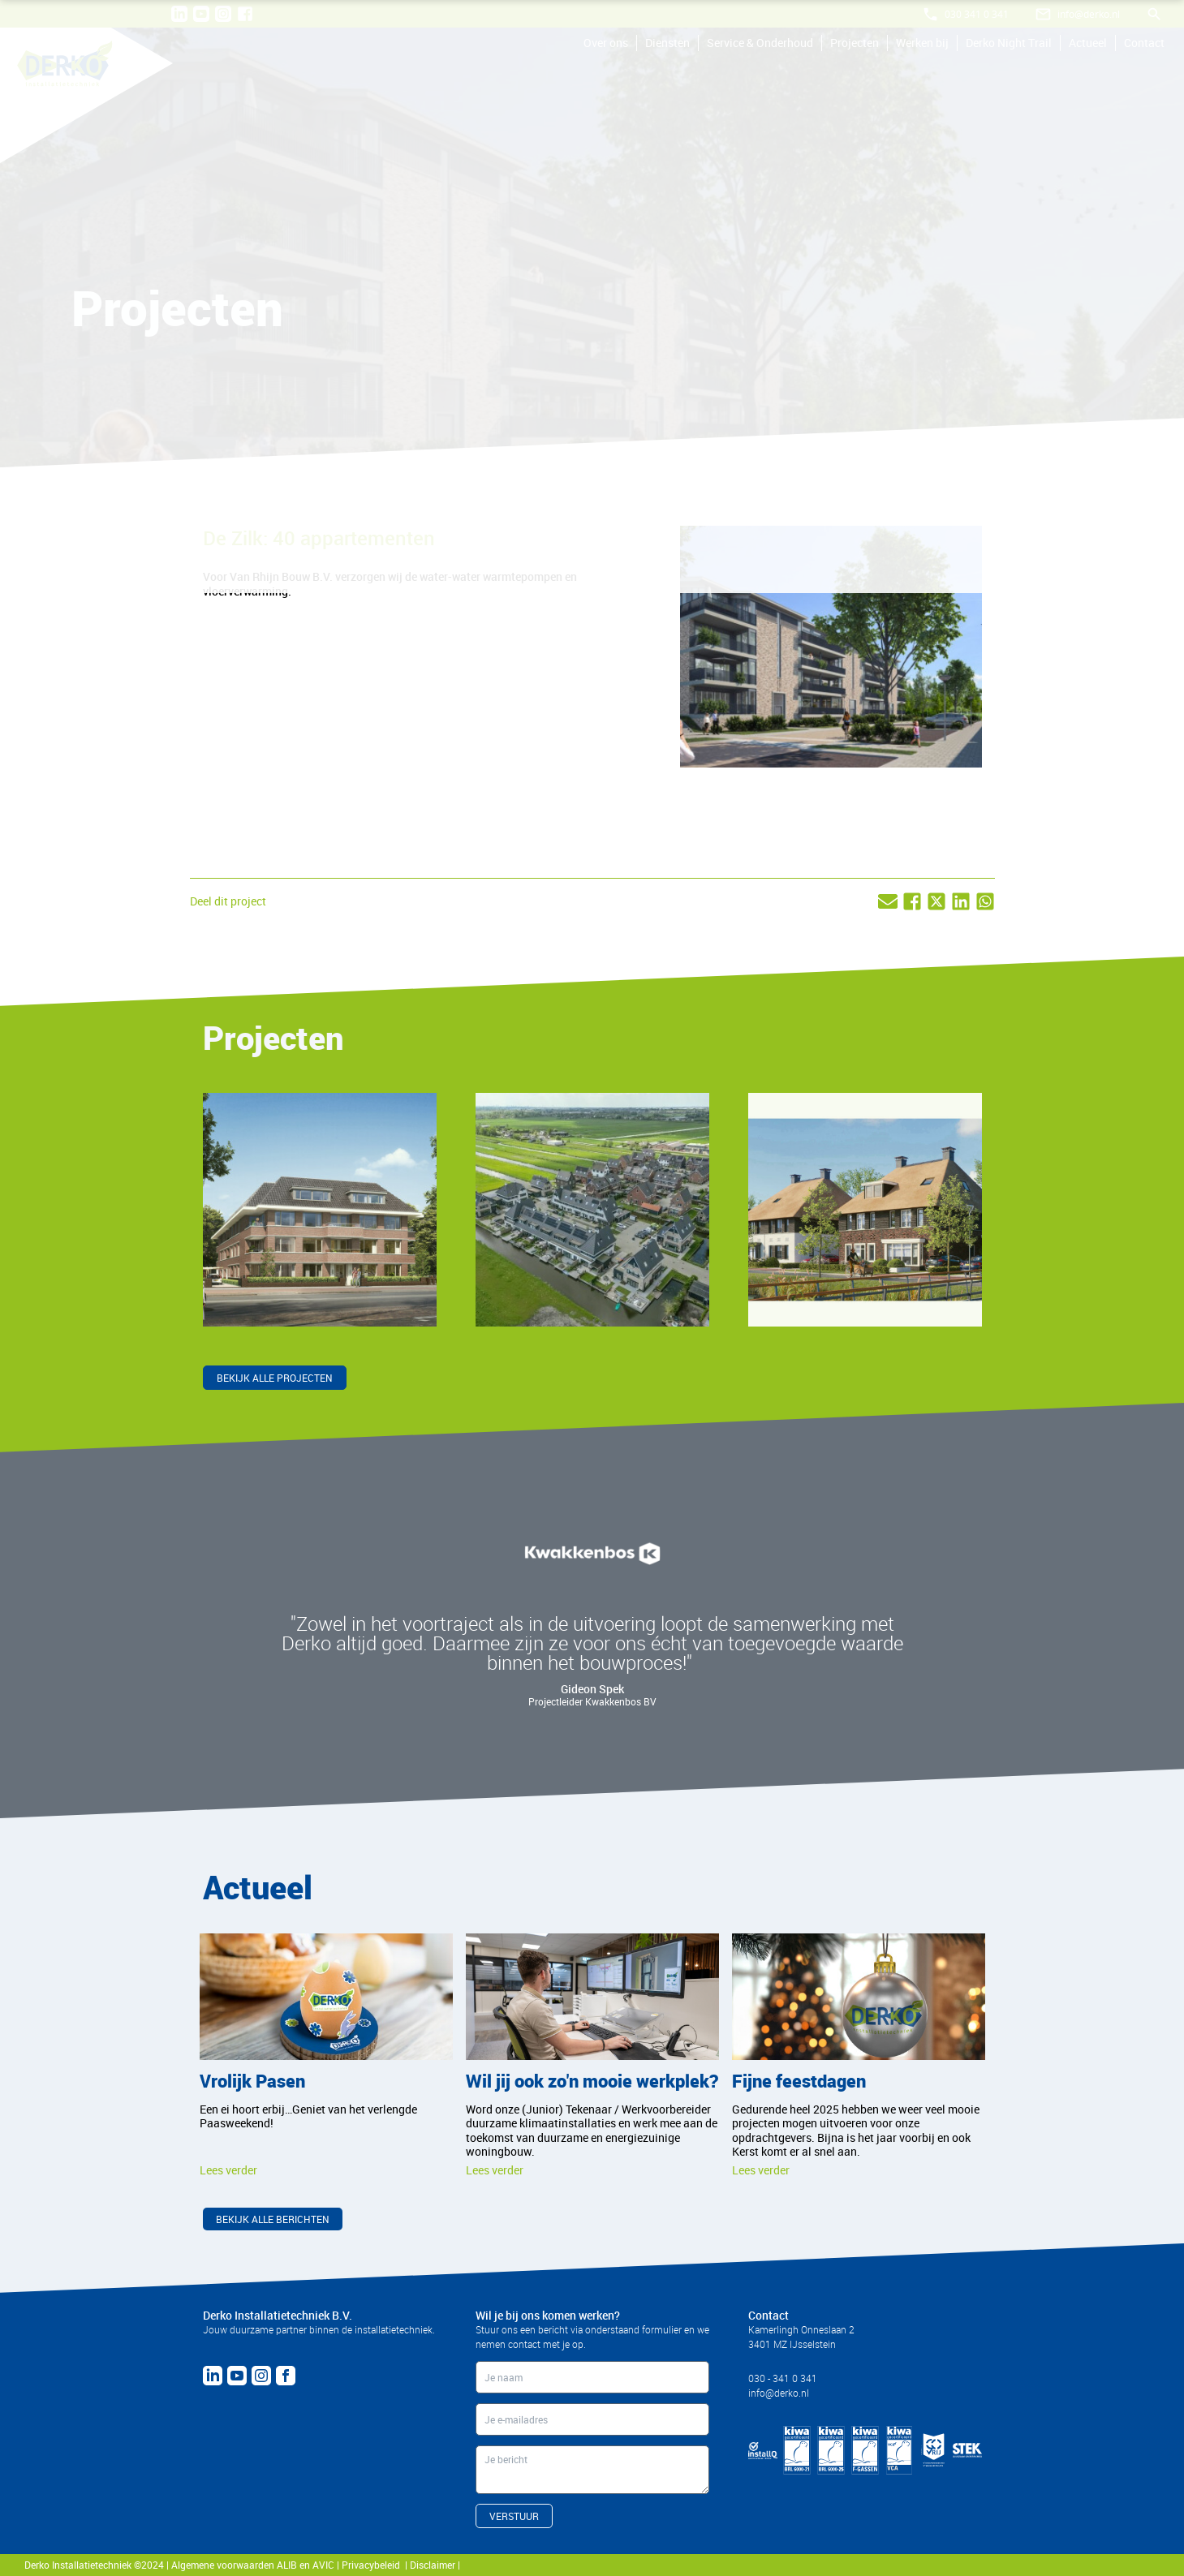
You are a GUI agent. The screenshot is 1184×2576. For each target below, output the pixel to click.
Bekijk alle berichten (272, 2219)
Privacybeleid (373, 2564)
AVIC (323, 2564)
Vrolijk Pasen (252, 2080)
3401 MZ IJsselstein (792, 2343)
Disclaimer (434, 2564)
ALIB (287, 2564)
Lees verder (228, 2170)
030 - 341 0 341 (782, 2378)
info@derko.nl (778, 2392)
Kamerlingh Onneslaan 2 (801, 2329)
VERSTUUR (514, 2515)
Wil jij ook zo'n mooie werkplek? (592, 2080)
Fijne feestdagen (799, 2080)
